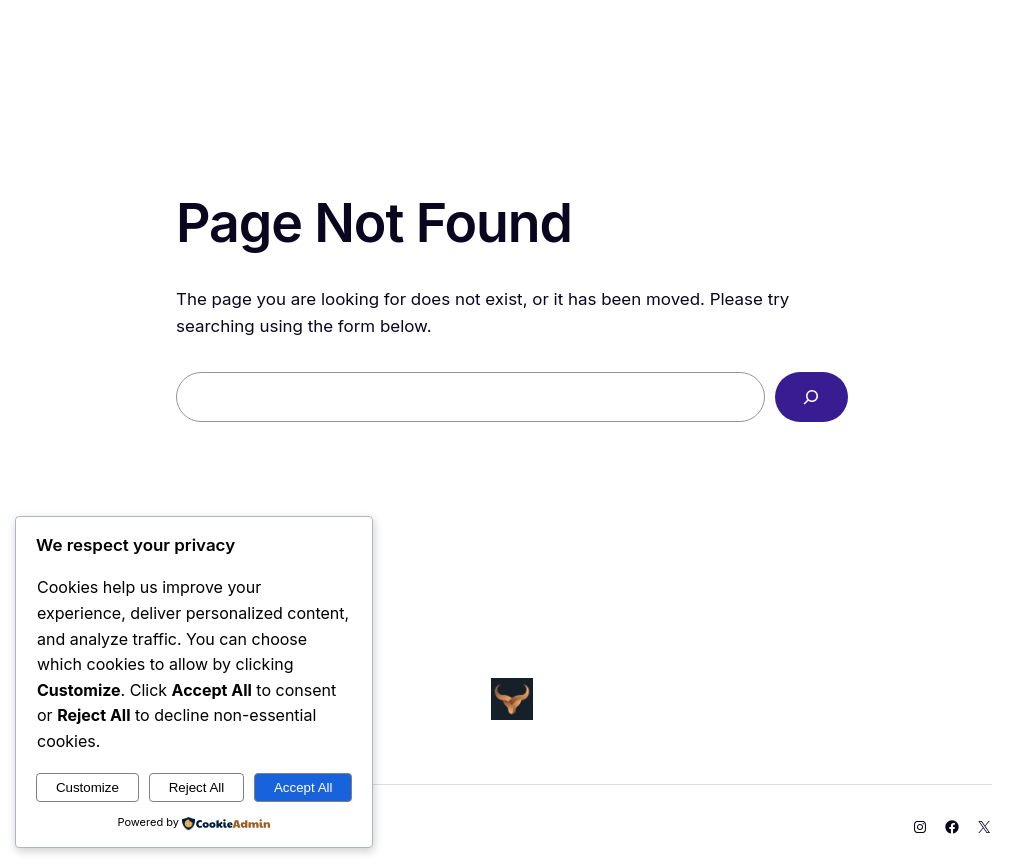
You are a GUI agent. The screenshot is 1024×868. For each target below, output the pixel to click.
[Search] (811, 397)
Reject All (197, 787)
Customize (87, 787)
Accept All (303, 787)
